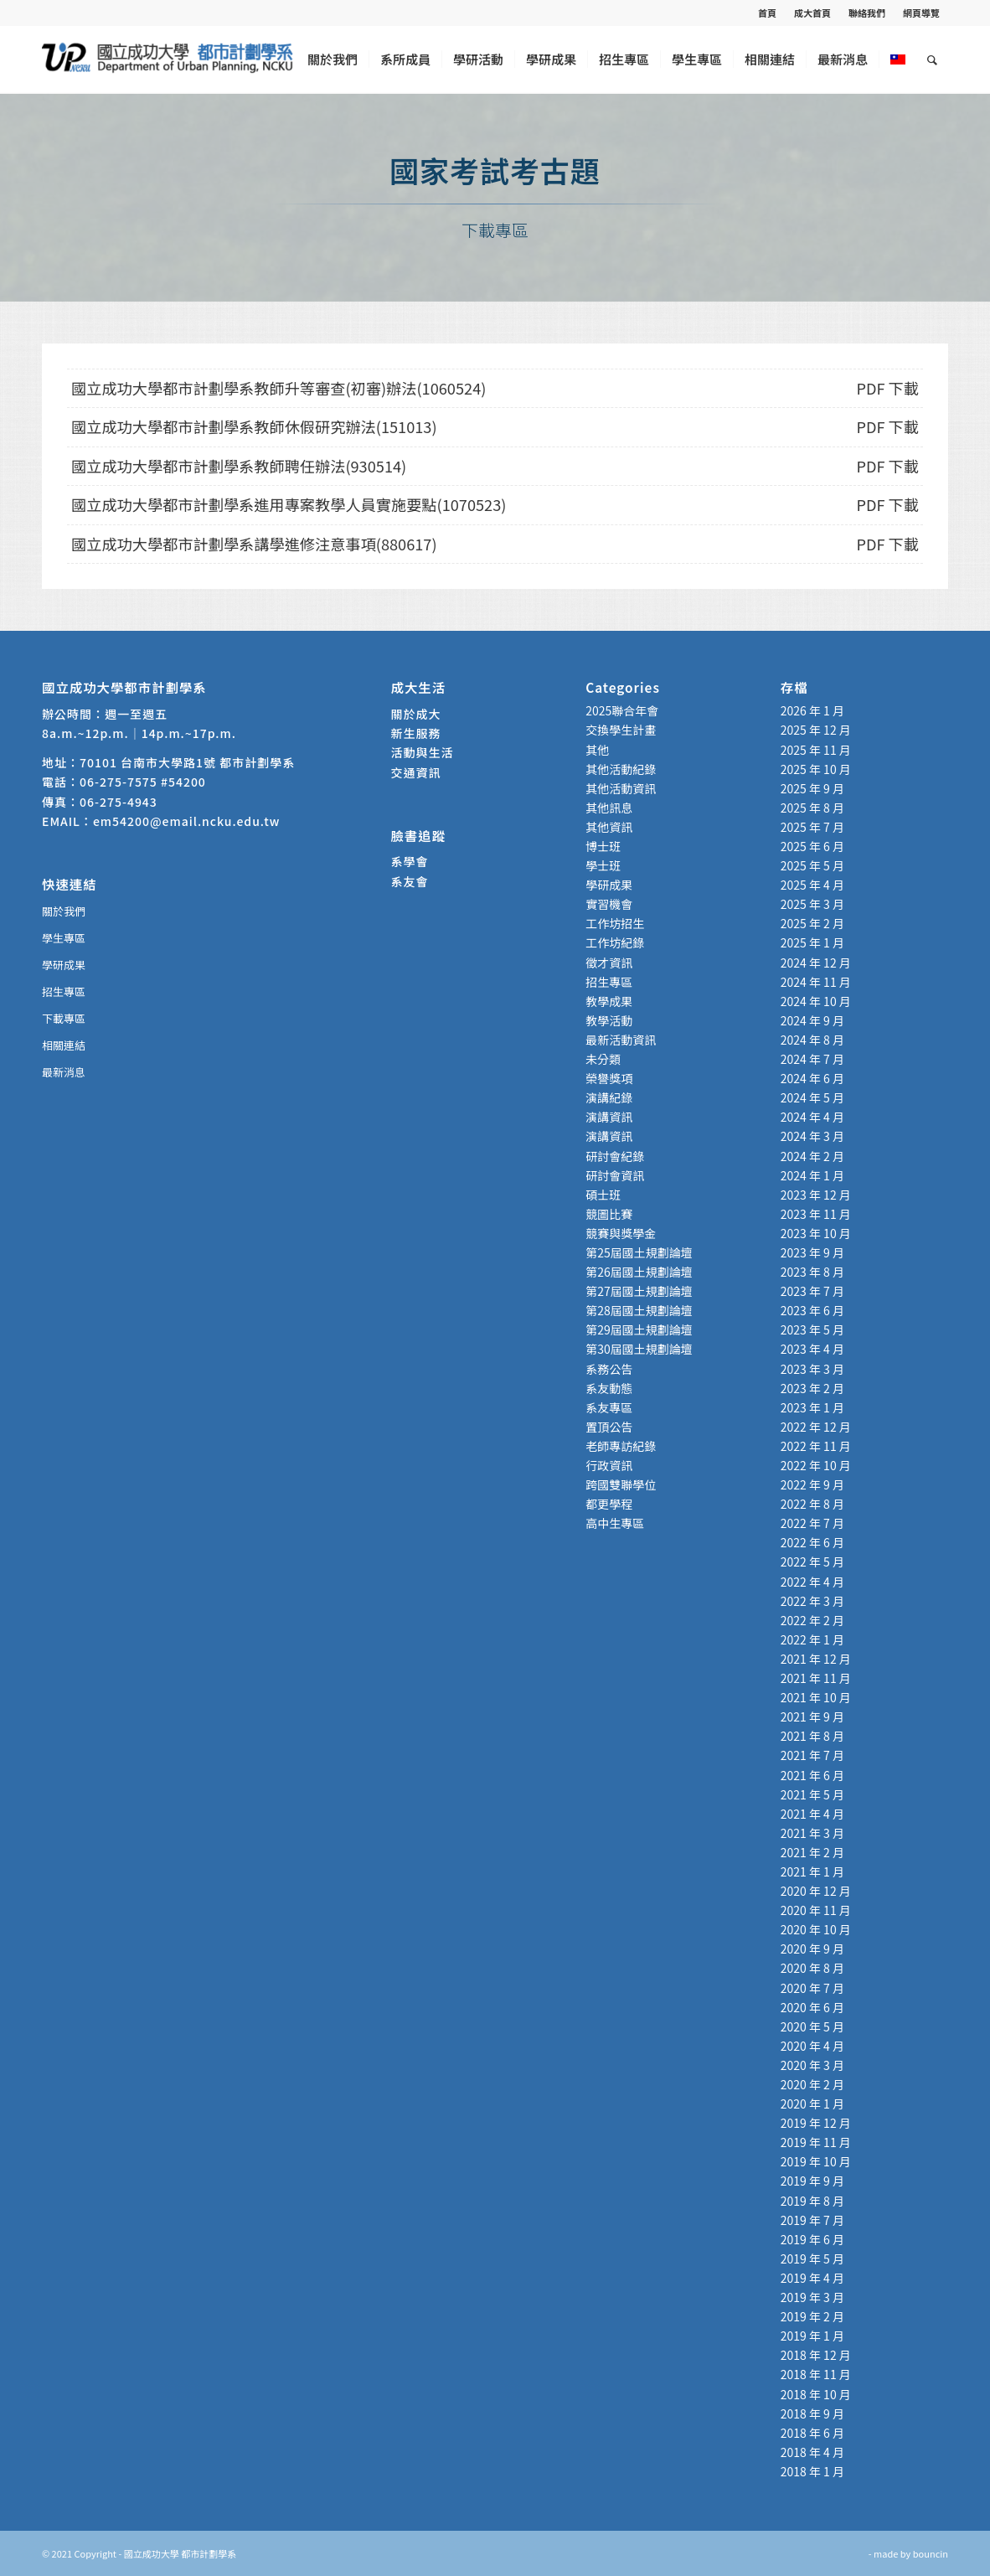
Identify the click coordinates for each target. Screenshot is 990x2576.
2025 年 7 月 (812, 826)
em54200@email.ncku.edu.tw (186, 821)
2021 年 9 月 (812, 1716)
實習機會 (608, 904)
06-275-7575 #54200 (143, 781)
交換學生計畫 (620, 729)
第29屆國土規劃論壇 (639, 1329)
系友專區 (608, 1407)
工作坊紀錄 (614, 942)
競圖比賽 (608, 1213)
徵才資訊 (608, 962)
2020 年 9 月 (812, 1948)
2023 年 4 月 (812, 1348)
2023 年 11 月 (816, 1213)
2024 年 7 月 (812, 1059)
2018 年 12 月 (816, 2354)
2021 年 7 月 (812, 1755)
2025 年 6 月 (812, 846)
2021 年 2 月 (812, 1852)
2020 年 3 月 (812, 2065)
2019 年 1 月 (812, 2335)
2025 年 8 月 (812, 807)
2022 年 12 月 (816, 1426)
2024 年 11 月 (816, 981)
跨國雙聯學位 (620, 1484)
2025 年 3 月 (812, 904)
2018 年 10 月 (816, 2394)
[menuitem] (768, 12)
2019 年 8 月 (812, 2200)
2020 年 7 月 (812, 1988)
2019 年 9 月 (812, 2180)
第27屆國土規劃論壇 (639, 1291)
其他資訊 (608, 826)
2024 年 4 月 (812, 1116)
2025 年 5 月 (812, 865)
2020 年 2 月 (812, 2084)
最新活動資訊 (620, 1039)
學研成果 (63, 965)
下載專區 (63, 1018)
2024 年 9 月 (812, 1020)
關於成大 (416, 713)
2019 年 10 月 (816, 2161)
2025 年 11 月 (816, 749)
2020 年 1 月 (812, 2103)
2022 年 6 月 (812, 1542)
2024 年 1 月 (812, 1175)
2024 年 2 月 (812, 1156)
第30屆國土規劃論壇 (639, 1348)
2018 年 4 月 (812, 2452)
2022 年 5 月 (812, 1561)
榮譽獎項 (608, 1078)
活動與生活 (424, 752)
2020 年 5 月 (812, 2026)
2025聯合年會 (621, 710)
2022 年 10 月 (816, 1465)
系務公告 (608, 1368)
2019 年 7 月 (812, 2220)
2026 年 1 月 (812, 710)
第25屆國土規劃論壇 (639, 1252)
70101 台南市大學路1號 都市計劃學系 (187, 762)
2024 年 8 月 (812, 1039)
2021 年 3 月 (812, 1833)
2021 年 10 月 (816, 1697)
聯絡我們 (866, 12)
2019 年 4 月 (812, 2277)
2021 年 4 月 (812, 1813)
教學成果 (608, 1001)
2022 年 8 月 (812, 1503)
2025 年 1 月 (812, 942)
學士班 (603, 865)
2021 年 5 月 (812, 1794)
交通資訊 (416, 772)
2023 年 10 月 (816, 1233)
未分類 (603, 1059)
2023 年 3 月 (812, 1368)
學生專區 (63, 938)
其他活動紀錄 (620, 769)
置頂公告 (608, 1426)
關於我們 (63, 911)
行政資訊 (608, 1465)
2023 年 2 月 (812, 1388)
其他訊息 (608, 807)
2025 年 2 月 (812, 923)
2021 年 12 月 (816, 1658)
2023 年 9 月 (812, 1252)
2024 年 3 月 (812, 1136)
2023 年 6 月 (812, 1310)
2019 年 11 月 (816, 2142)
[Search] (932, 59)
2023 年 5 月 (812, 1329)
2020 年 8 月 (812, 1967)
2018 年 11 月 (816, 2374)
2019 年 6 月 (812, 2239)
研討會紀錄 (614, 1156)
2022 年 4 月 (812, 1581)
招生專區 (63, 991)
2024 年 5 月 (812, 1097)
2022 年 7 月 (812, 1523)
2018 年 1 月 (812, 2471)
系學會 (410, 861)
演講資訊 (608, 1116)
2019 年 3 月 (812, 2297)
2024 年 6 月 (812, 1078)
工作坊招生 (614, 923)
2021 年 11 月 (816, 1678)
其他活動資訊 (620, 788)
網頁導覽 (921, 12)
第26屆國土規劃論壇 (639, 1271)
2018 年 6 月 (812, 2432)
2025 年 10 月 (816, 769)
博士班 (603, 846)
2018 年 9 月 (812, 2413)
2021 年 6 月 (812, 1775)
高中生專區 (614, 1523)
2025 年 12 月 (816, 729)
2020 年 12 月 (816, 1890)
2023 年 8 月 (812, 1271)
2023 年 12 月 (816, 1194)
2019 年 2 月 (812, 2316)
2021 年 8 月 (812, 1735)
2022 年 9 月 (812, 1484)
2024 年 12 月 (816, 962)
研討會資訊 (614, 1175)
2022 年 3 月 (812, 1601)
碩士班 (603, 1194)
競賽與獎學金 (620, 1233)
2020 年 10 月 (816, 1929)
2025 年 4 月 (812, 884)
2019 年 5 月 (812, 2258)
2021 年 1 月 (812, 1871)
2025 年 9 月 (812, 788)
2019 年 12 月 (816, 2122)
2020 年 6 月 (812, 2007)
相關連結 (63, 1045)
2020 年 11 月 (816, 1910)
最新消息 (63, 1072)
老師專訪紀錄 (620, 1446)
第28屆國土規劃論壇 (639, 1310)
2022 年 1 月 (812, 1639)
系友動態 (608, 1388)
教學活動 (608, 1020)
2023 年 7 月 (812, 1291)
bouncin (930, 2553)
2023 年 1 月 (812, 1407)
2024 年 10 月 (816, 1001)
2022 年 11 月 (816, 1446)
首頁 (767, 12)
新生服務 (416, 733)
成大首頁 (812, 12)
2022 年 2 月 (812, 1620)
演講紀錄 (608, 1097)
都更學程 (608, 1503)
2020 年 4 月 (812, 2045)
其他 (597, 749)
